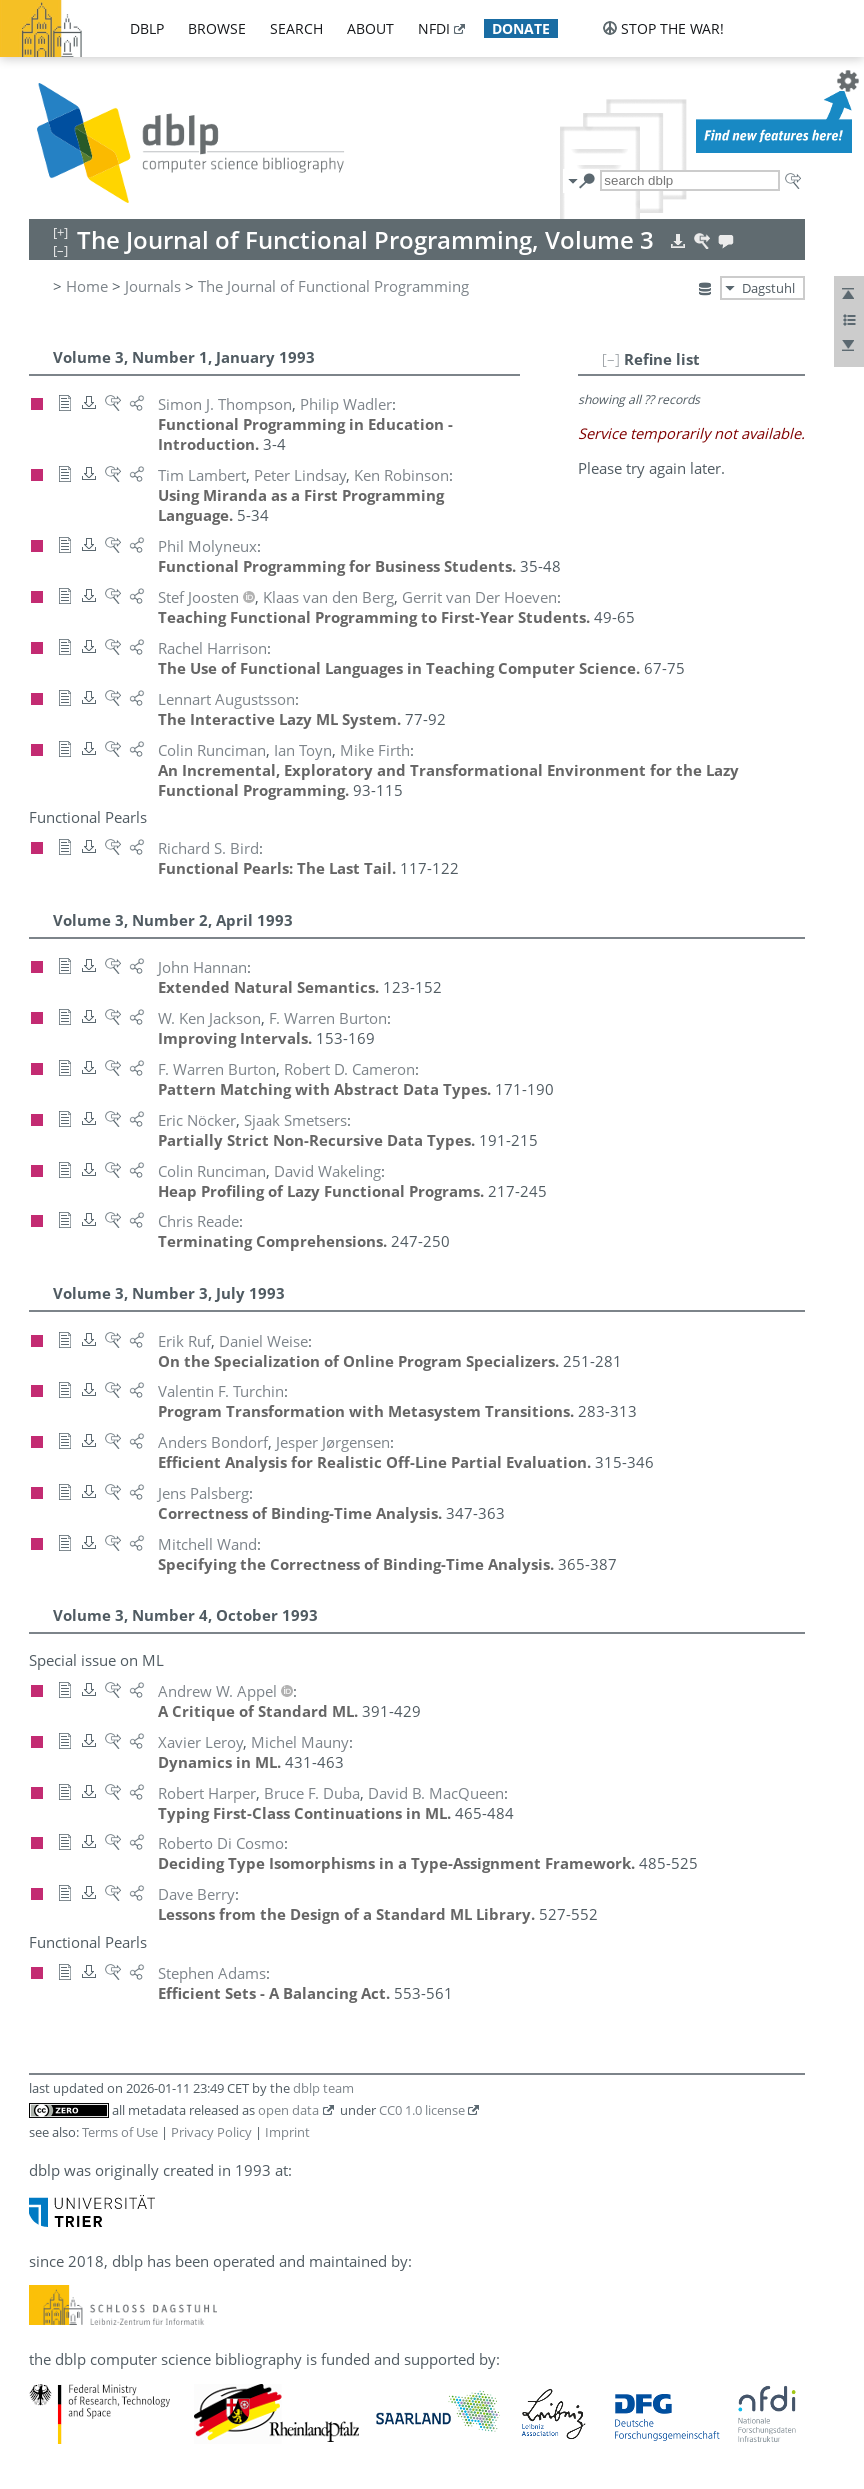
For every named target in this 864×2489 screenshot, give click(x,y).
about (370, 28)
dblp (147, 28)
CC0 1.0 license (422, 2110)
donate (521, 28)
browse (217, 28)
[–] (611, 359)
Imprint (287, 2132)
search (296, 28)
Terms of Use (120, 2132)
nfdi (434, 28)
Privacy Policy (211, 2132)
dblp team (323, 2088)
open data (288, 2110)
